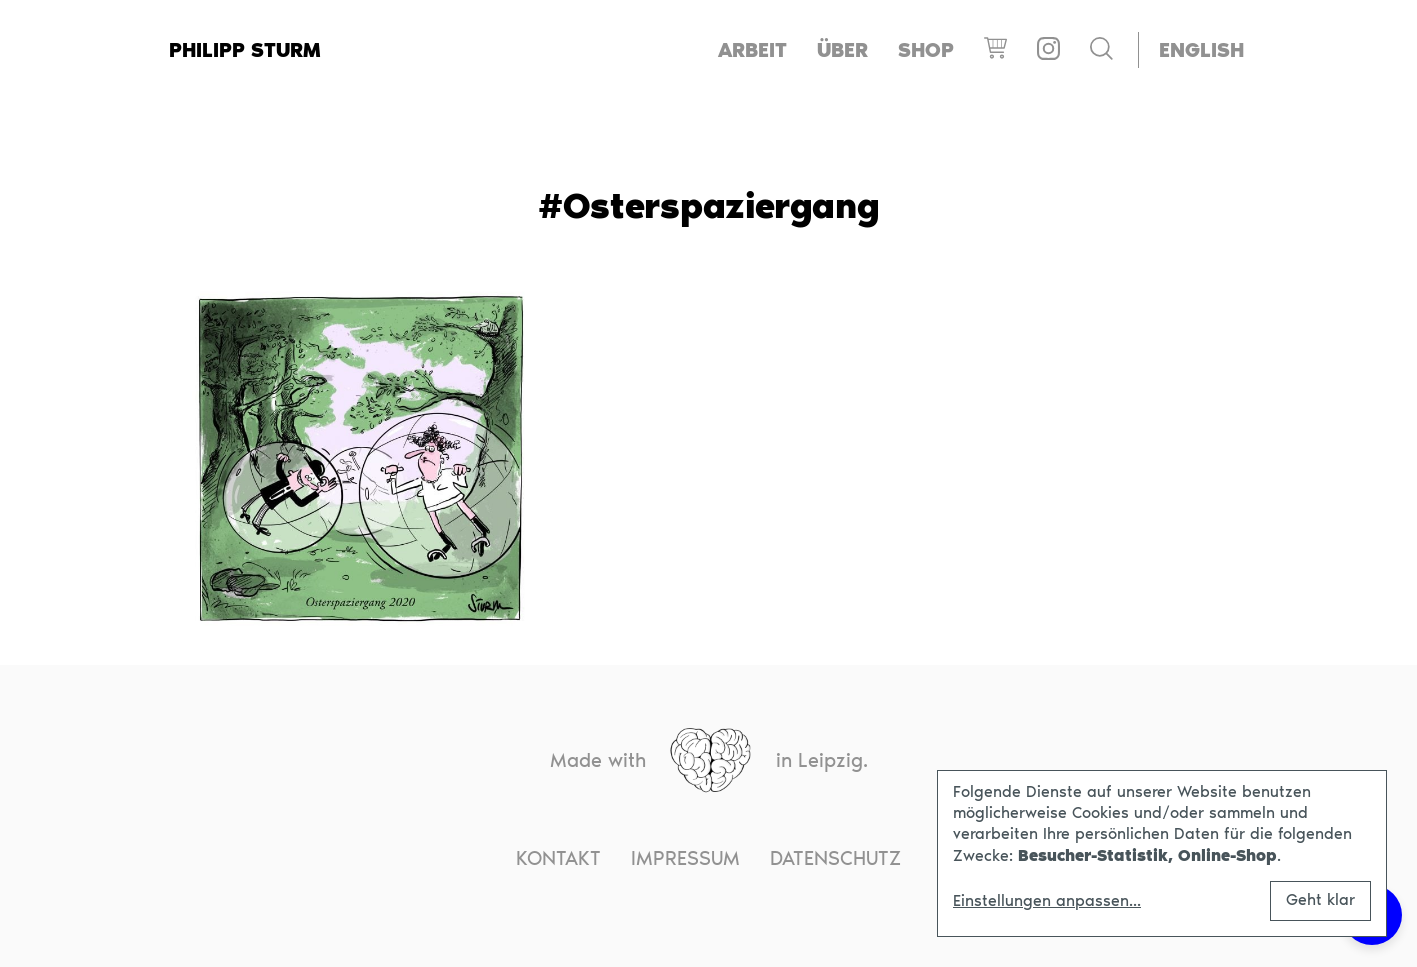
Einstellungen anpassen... (1047, 901)
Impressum (685, 858)
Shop (926, 50)
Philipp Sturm (245, 50)
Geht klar (1320, 899)
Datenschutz (835, 858)
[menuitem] (1201, 50)
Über (842, 50)
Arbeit (752, 50)
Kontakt (558, 858)
